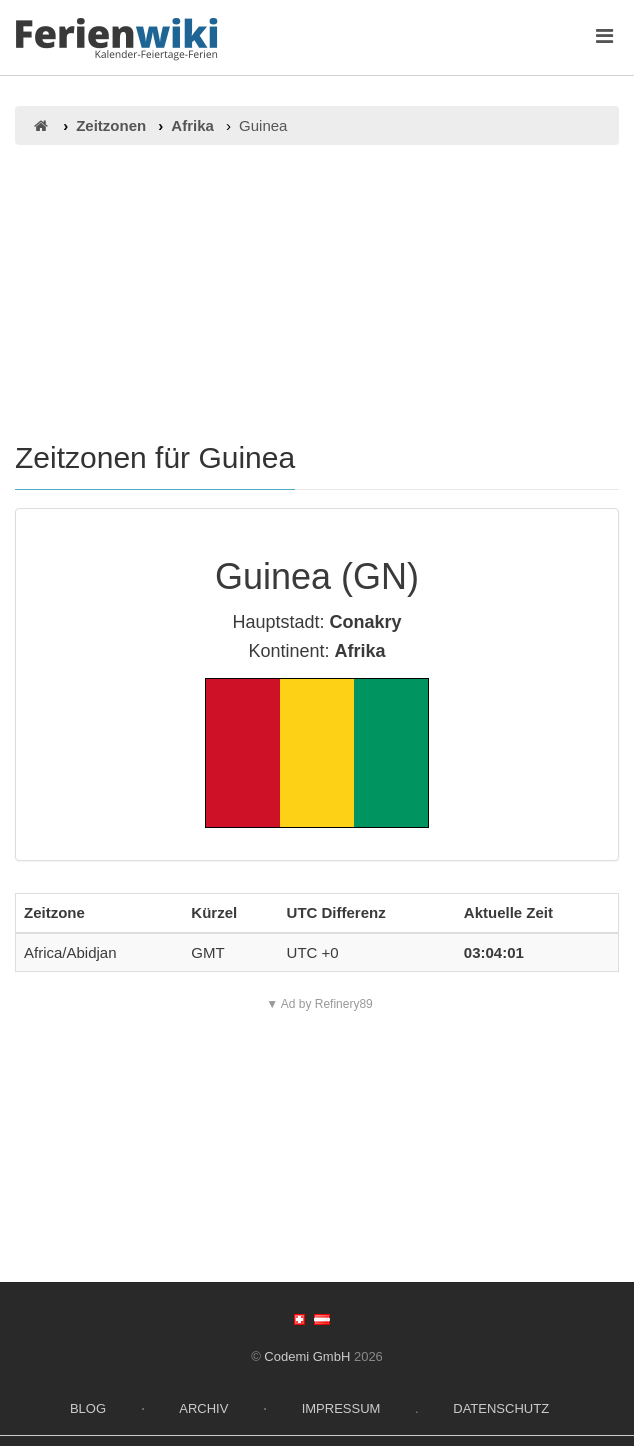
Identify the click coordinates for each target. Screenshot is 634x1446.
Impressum (341, 1408)
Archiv (203, 1408)
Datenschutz (501, 1408)
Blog (88, 1408)
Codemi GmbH (307, 1356)
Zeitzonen (111, 125)
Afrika (192, 125)
